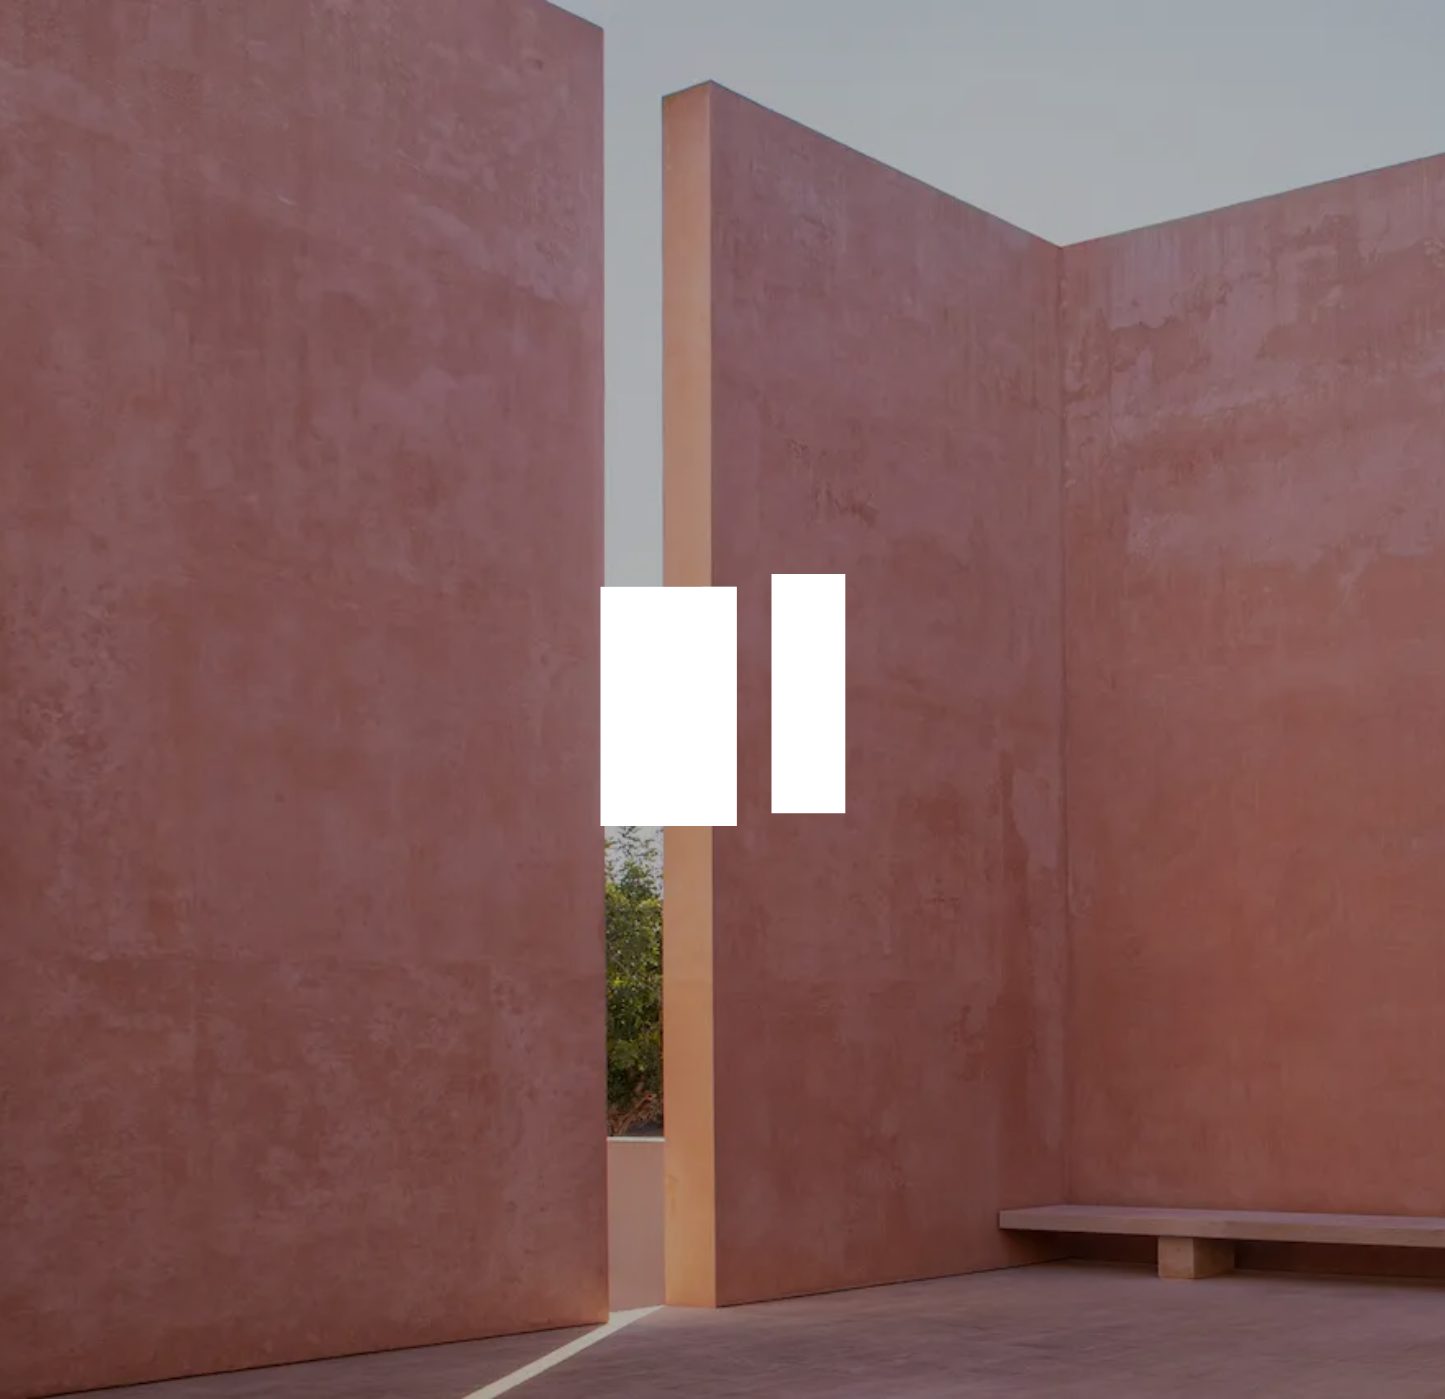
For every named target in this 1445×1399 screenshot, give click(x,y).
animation (723, 700)
